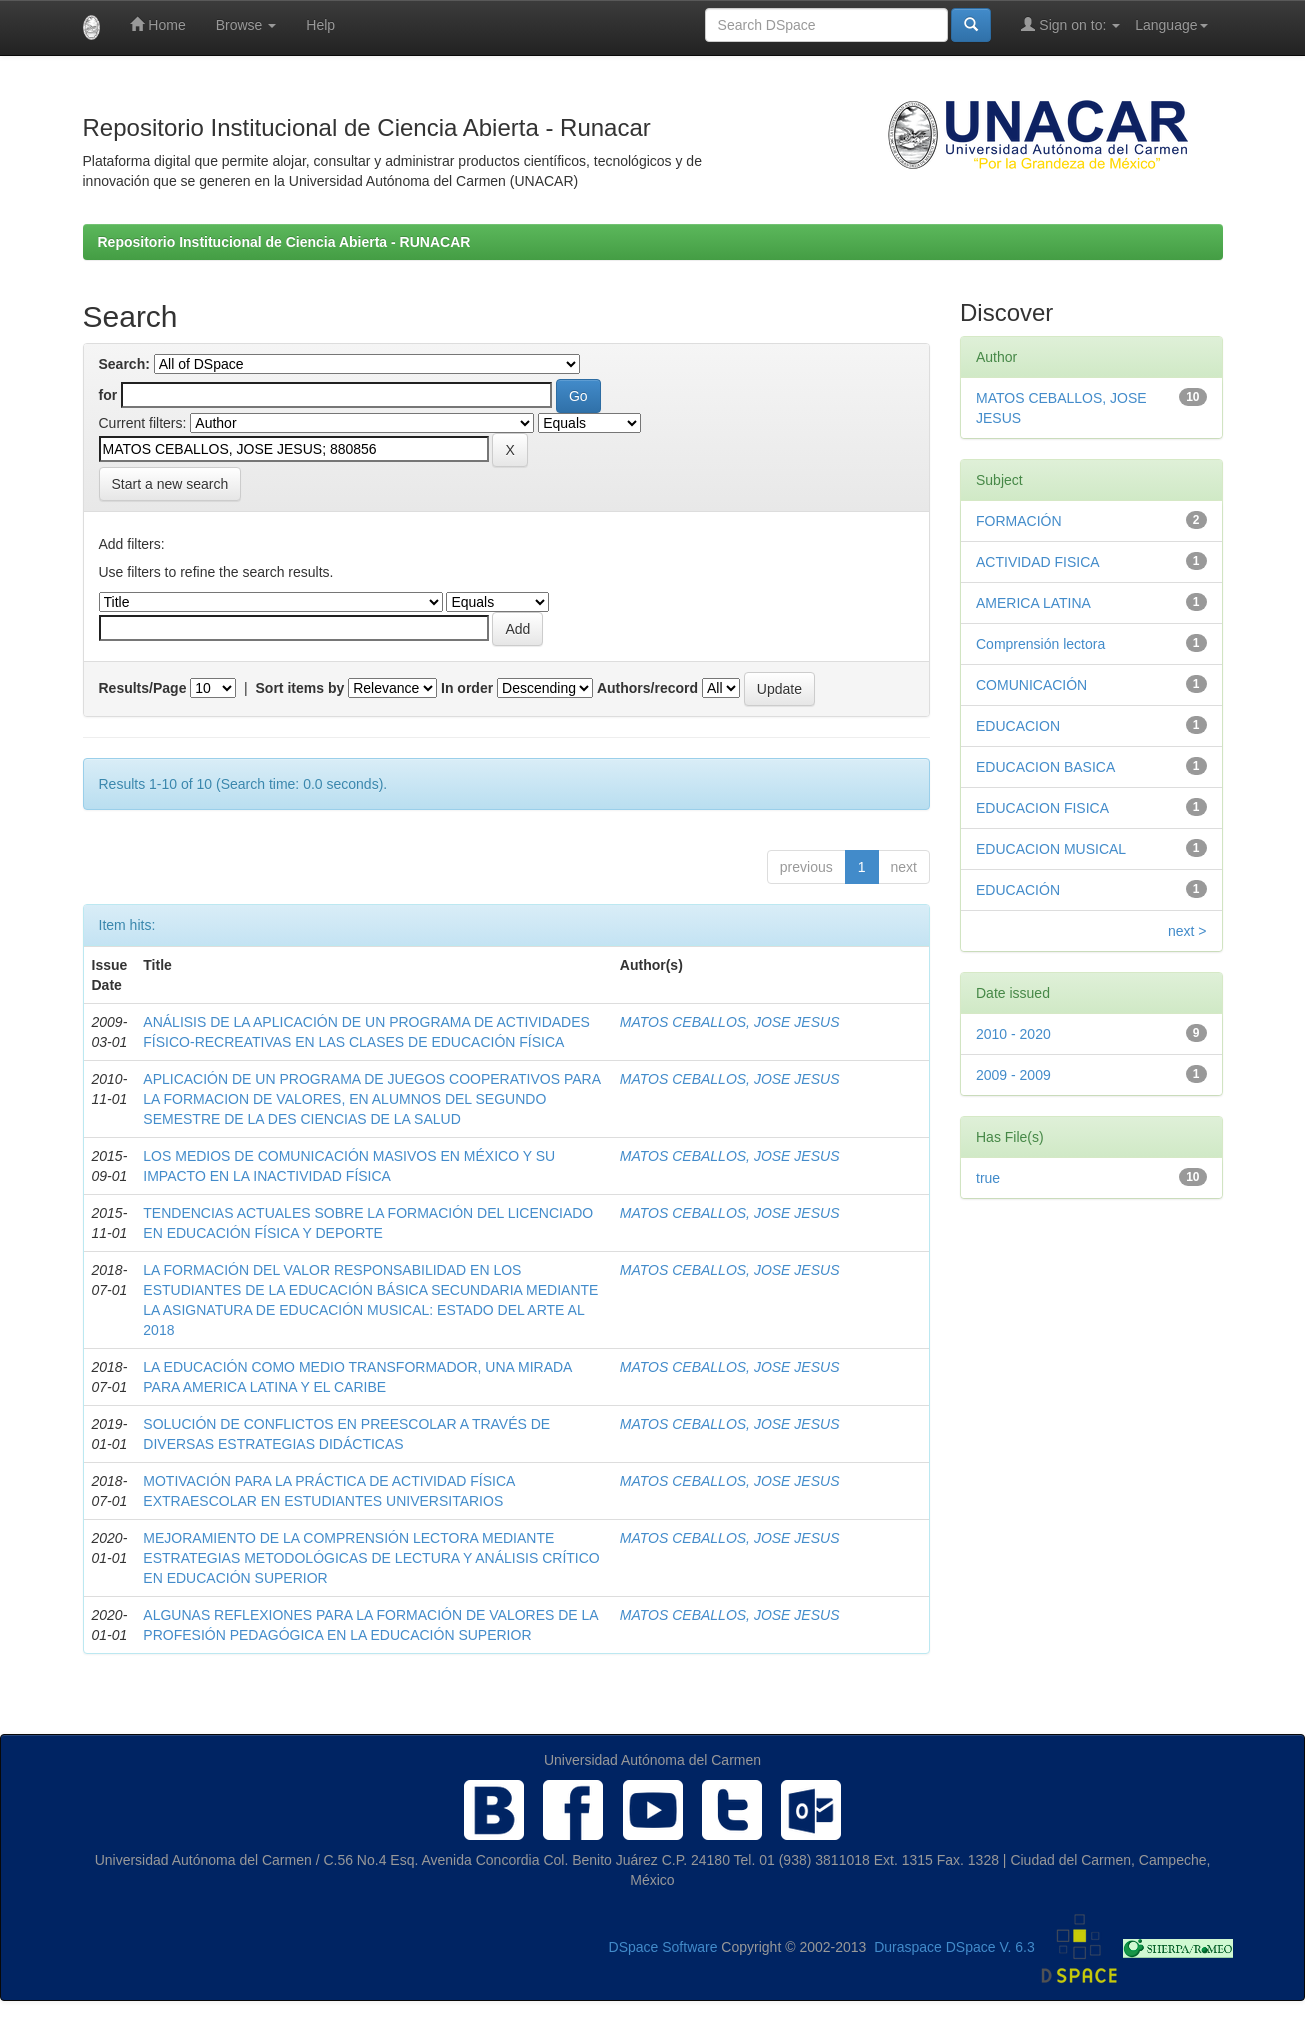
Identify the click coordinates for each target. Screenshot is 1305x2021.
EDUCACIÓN (1018, 890)
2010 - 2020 (1013, 1034)
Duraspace (908, 1948)
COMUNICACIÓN (1031, 685)
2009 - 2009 (1013, 1075)
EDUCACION (1018, 726)
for (108, 395)
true (988, 1178)
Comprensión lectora (1040, 644)
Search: (124, 364)
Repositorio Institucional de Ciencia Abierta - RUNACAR (284, 242)
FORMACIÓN (1019, 521)
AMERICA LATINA (1033, 603)
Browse (246, 25)
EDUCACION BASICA (1045, 767)
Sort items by (300, 688)
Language (1171, 25)
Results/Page (143, 688)
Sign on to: (1070, 24)
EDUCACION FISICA (1042, 808)
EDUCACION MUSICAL (1051, 849)
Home (157, 24)
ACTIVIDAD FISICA (1038, 562)
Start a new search (170, 484)
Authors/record (647, 688)
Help (320, 25)
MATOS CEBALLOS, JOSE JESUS (730, 1022)
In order (467, 688)
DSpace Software (663, 1948)
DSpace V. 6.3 (990, 1948)
